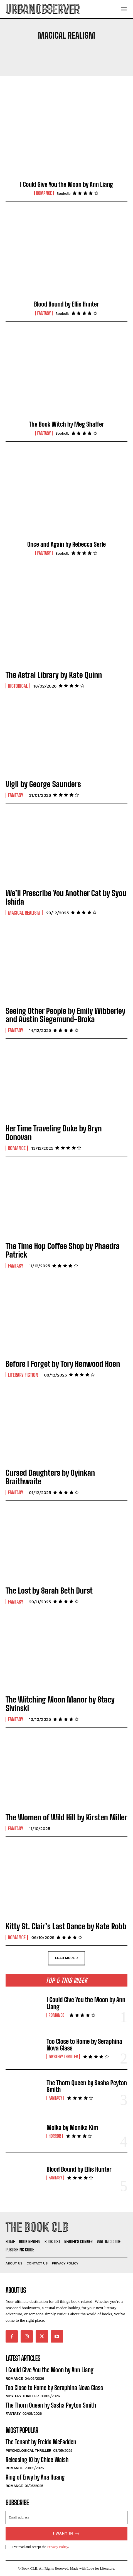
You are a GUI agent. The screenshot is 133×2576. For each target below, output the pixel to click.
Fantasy (44, 313)
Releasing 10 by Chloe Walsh (37, 2459)
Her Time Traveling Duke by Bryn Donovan (54, 1133)
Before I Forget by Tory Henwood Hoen (63, 1363)
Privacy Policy (57, 2547)
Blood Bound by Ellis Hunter (66, 304)
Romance (44, 193)
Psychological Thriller (28, 2450)
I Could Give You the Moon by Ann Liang (66, 184)
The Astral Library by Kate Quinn (54, 675)
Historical (18, 685)
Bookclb (63, 193)
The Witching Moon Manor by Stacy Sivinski (60, 1704)
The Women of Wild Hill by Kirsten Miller (66, 1817)
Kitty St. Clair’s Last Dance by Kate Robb (66, 1926)
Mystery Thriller (63, 2056)
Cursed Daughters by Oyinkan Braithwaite (50, 1477)
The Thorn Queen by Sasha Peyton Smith (86, 2086)
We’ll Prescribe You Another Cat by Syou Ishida (66, 897)
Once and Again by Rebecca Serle (66, 544)
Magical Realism (24, 912)
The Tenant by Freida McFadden (41, 2442)
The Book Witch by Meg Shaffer (66, 424)
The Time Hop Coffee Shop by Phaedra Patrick (63, 1250)
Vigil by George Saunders (43, 784)
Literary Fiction (23, 1374)
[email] (66, 2517)
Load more (66, 1958)
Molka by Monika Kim (72, 2127)
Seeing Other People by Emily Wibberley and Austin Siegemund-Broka (65, 1015)
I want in (66, 2533)
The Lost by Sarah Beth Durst (49, 1590)
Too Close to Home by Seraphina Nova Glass (84, 2045)
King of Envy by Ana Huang (35, 2477)
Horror (54, 2136)
